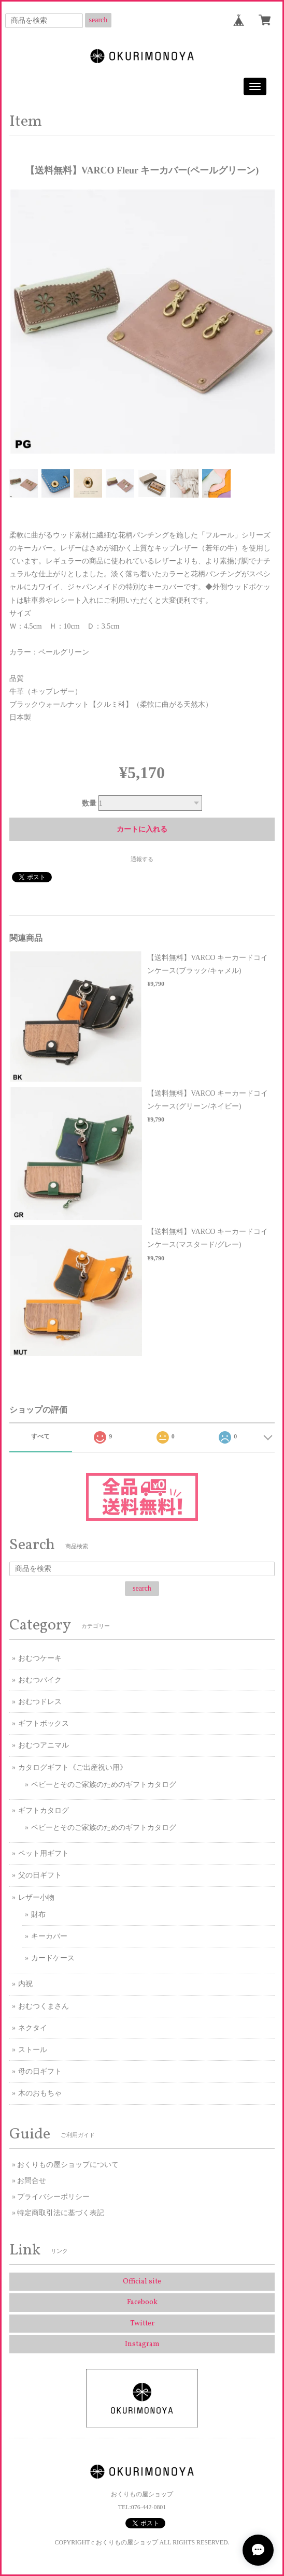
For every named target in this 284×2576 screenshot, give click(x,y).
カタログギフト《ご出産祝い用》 (72, 1767)
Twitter (142, 2323)
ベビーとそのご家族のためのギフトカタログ (103, 1784)
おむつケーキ (40, 1658)
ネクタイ (32, 2028)
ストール (32, 2050)
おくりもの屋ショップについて (68, 2165)
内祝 (25, 1984)
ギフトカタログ (43, 1810)
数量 (89, 803)
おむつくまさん (43, 2006)
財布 (38, 1914)
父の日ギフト (40, 1875)
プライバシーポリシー (53, 2197)
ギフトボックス (43, 1723)
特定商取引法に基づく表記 (60, 2213)
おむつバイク (40, 1680)
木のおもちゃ (40, 2093)
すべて (40, 1436)
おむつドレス (40, 1702)
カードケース (53, 1958)
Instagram (142, 2344)
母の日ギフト (40, 2071)
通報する (142, 859)
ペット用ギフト (43, 1853)
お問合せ (31, 2181)
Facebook (142, 2302)
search (98, 20)
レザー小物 (36, 1897)
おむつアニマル (43, 1745)
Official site (142, 2282)
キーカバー (49, 1936)
